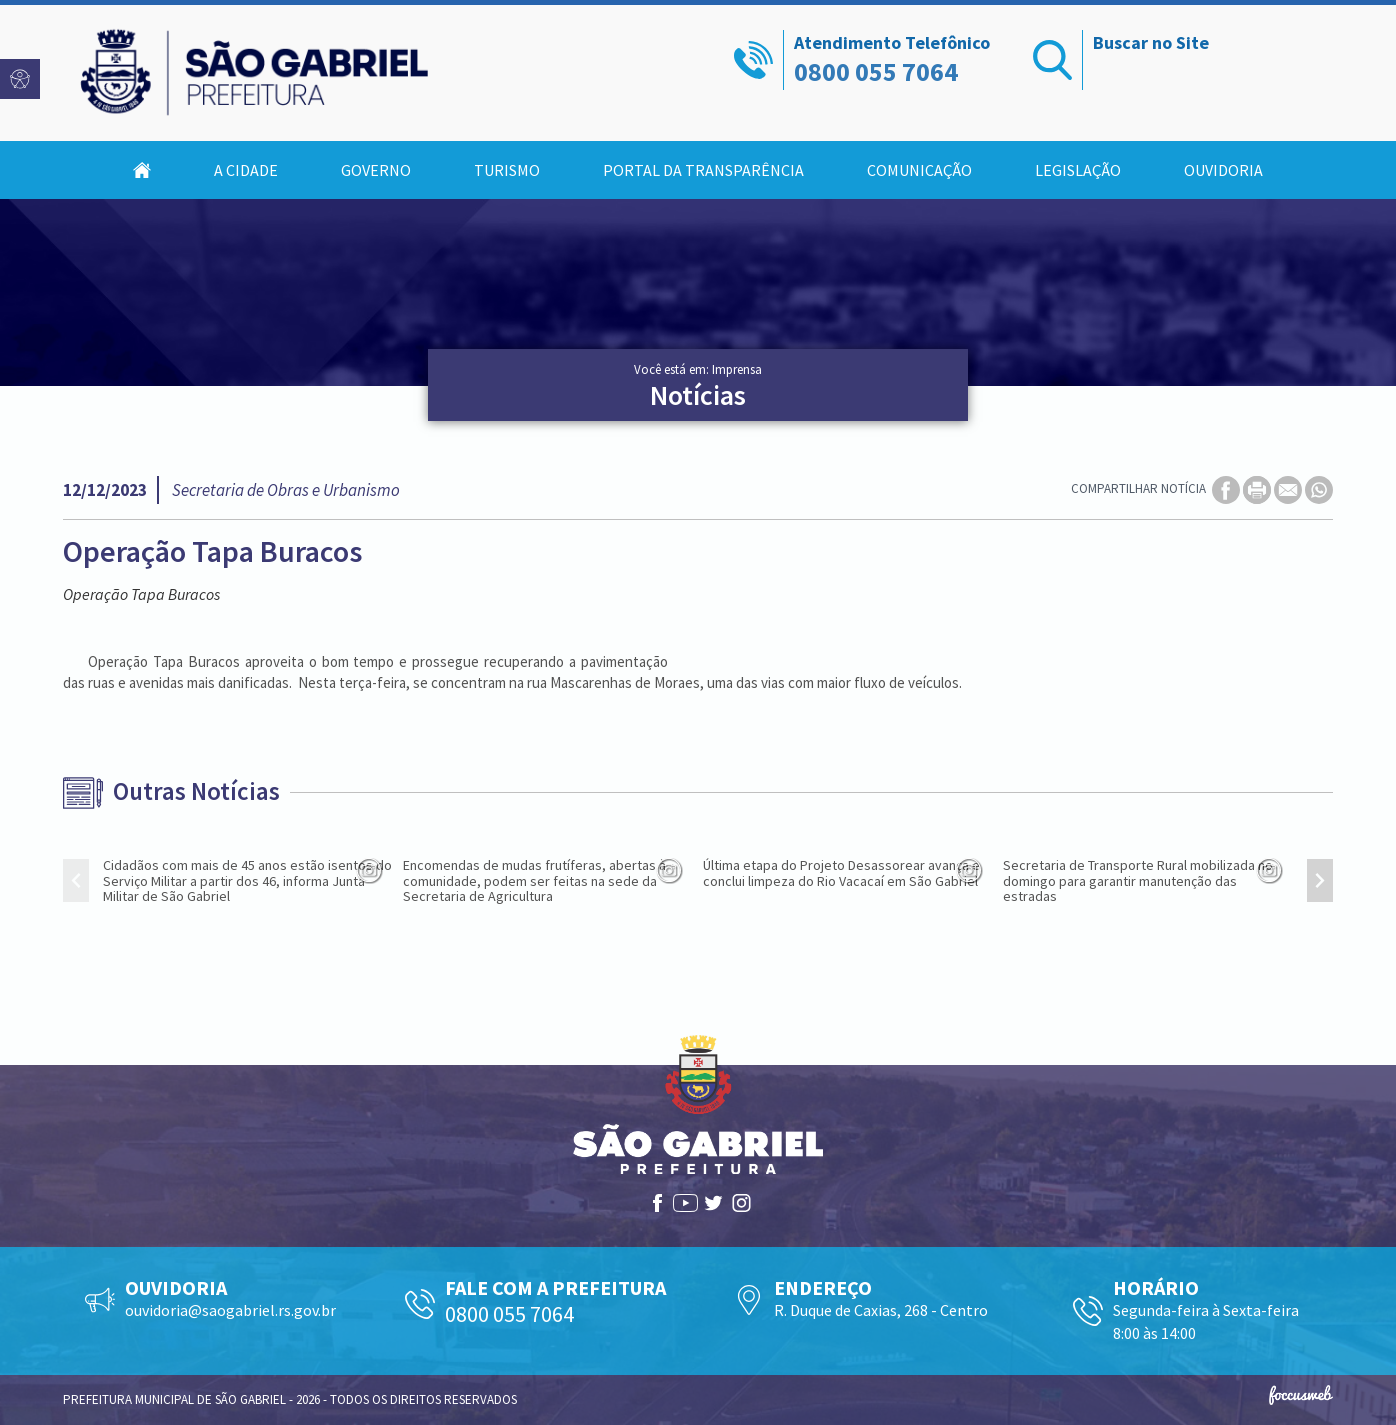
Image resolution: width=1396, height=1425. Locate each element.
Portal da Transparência (703, 170)
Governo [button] (376, 170)
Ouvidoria (1223, 170)
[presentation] (76, 880)
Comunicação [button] (919, 170)
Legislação (1078, 170)
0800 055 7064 (876, 71)
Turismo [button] (507, 170)
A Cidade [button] (246, 170)
